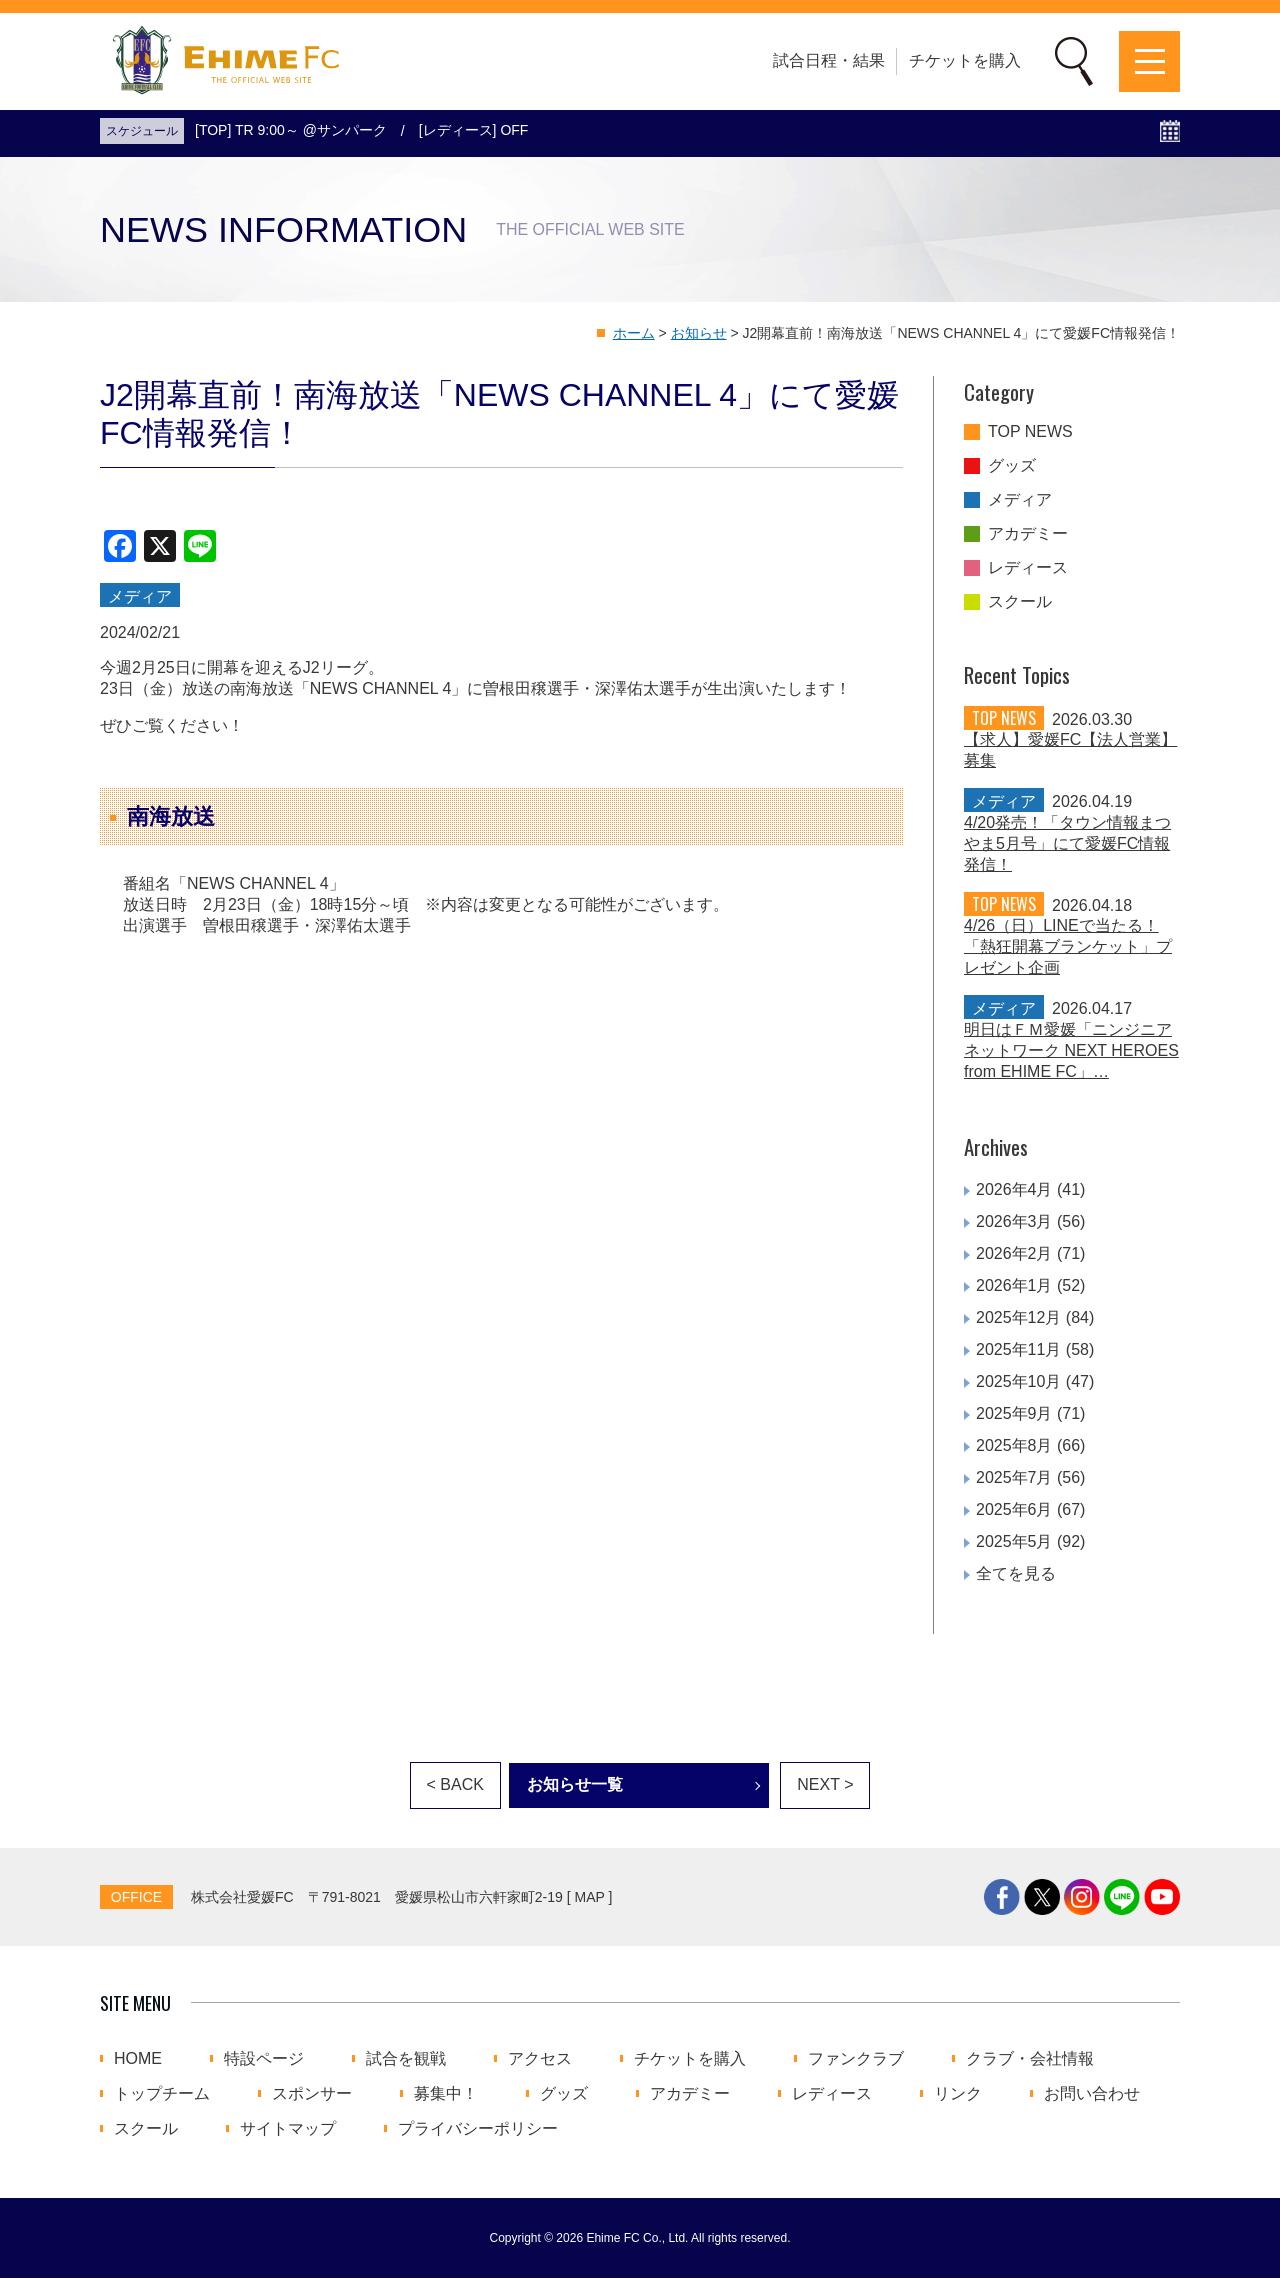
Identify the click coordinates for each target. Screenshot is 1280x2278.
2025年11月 (1018, 1349)
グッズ (1012, 466)
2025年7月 (1014, 1477)
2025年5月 (1014, 1541)
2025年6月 (1014, 1509)
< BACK (455, 1784)
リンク (958, 2094)
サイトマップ (288, 2129)
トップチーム (162, 2094)
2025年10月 (1018, 1381)
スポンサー (312, 2094)
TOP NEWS (1030, 432)
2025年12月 (1018, 1317)
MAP (590, 1897)
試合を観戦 (406, 2059)
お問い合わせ (1092, 2094)
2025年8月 (1014, 1445)
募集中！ (446, 2094)
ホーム (634, 333)
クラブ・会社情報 (1030, 2059)
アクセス (540, 2059)
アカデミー (1028, 534)
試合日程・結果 (829, 60)
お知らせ (699, 333)
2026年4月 (1014, 1189)
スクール (1020, 602)
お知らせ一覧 (575, 1784)
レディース (1028, 568)
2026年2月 (1014, 1253)
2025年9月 (1014, 1413)
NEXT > (825, 1784)
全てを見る (1016, 1573)
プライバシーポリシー (478, 2129)
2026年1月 (1014, 1285)
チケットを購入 (965, 60)
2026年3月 (1014, 1221)
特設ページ (264, 2059)
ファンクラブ (856, 2059)
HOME (138, 2059)
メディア (1020, 500)
